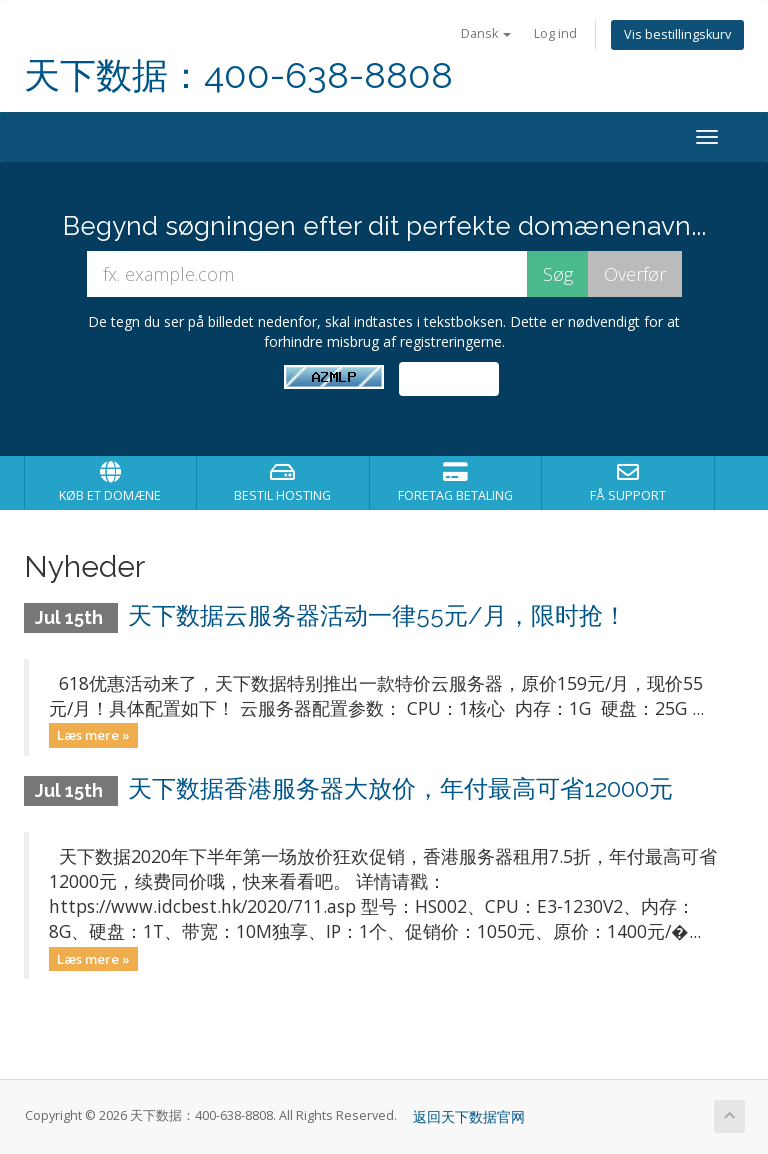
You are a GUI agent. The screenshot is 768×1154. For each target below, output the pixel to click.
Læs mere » (93, 735)
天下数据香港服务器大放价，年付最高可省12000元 (400, 788)
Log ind (555, 33)
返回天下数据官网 (469, 1116)
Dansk (486, 33)
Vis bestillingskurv (677, 34)
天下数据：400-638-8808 (238, 75)
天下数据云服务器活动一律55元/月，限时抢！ (377, 615)
